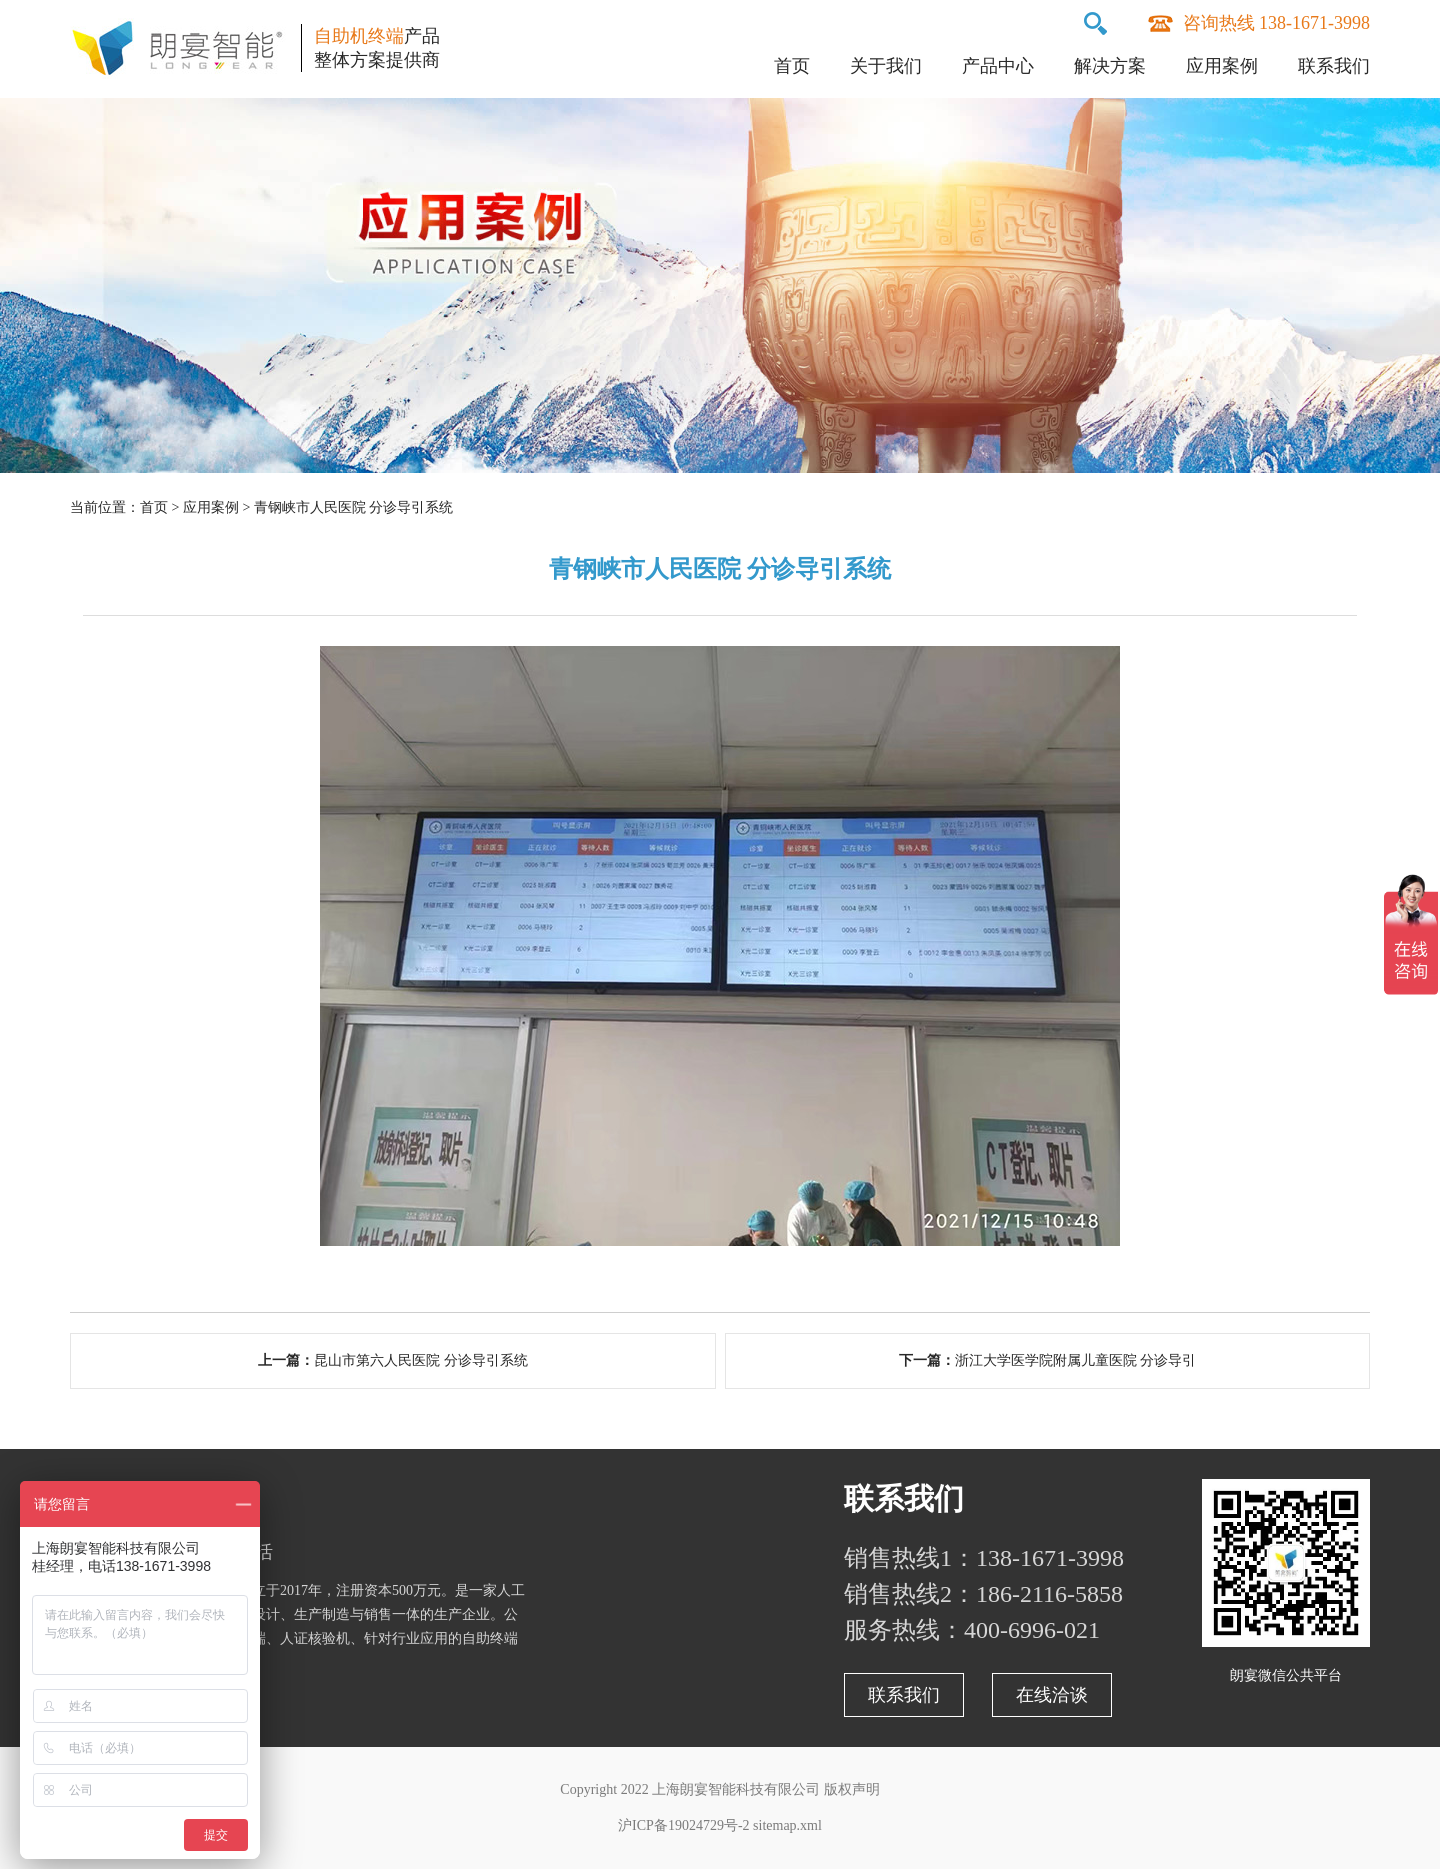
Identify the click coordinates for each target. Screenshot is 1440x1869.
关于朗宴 (130, 1498)
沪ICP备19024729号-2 (683, 1825)
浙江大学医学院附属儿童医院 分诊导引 (1076, 1360)
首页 (792, 66)
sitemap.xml (787, 1825)
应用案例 (1222, 66)
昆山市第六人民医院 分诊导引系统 (421, 1360)
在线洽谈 (1052, 1695)
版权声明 (852, 1789)
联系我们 (1334, 66)
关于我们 (886, 66)
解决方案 (1110, 66)
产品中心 (998, 66)
